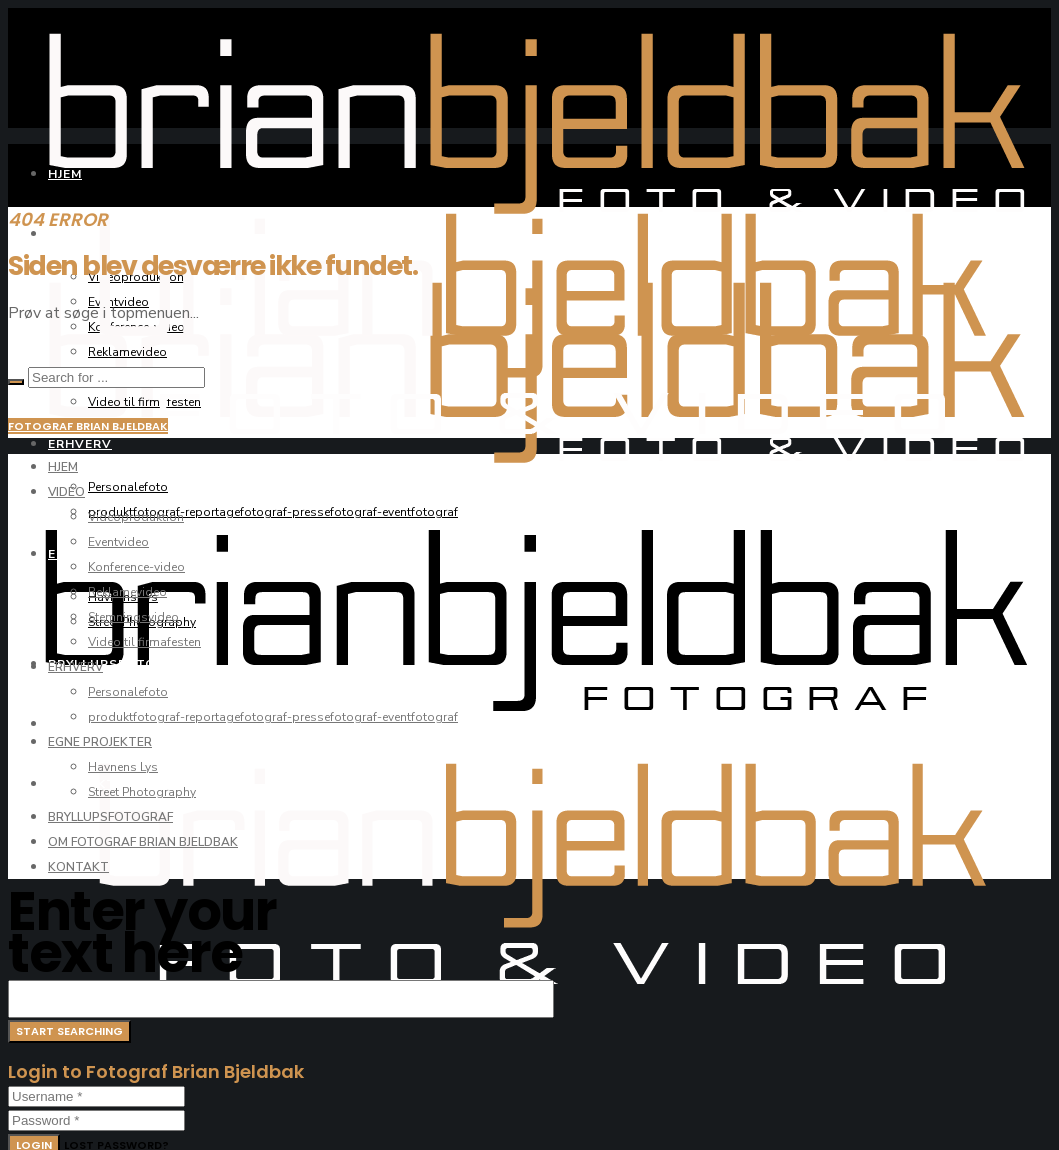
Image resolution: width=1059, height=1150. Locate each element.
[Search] (16, 382)
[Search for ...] (116, 377)
